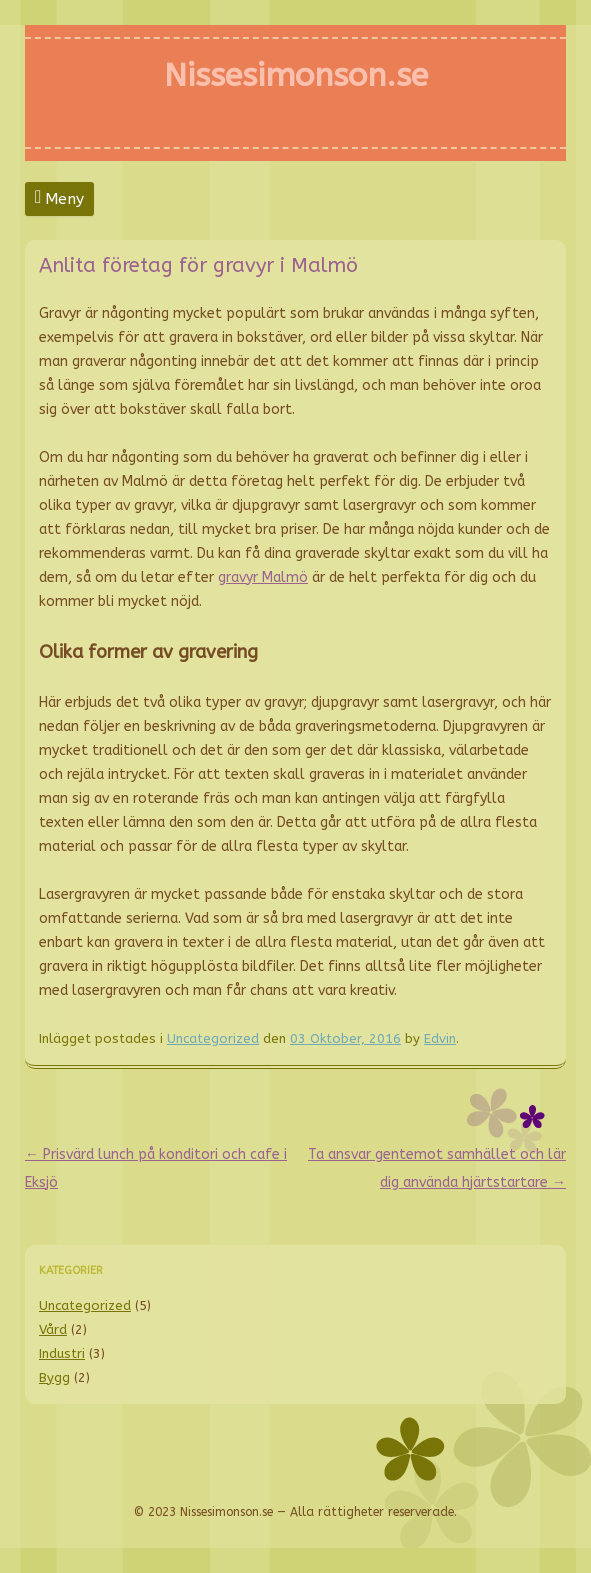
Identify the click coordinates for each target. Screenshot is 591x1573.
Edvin (440, 1038)
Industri (62, 1353)
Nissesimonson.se (296, 75)
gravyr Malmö (263, 577)
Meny (64, 199)
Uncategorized (213, 1038)
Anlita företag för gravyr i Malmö (198, 265)
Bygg (54, 1377)
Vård (53, 1329)
